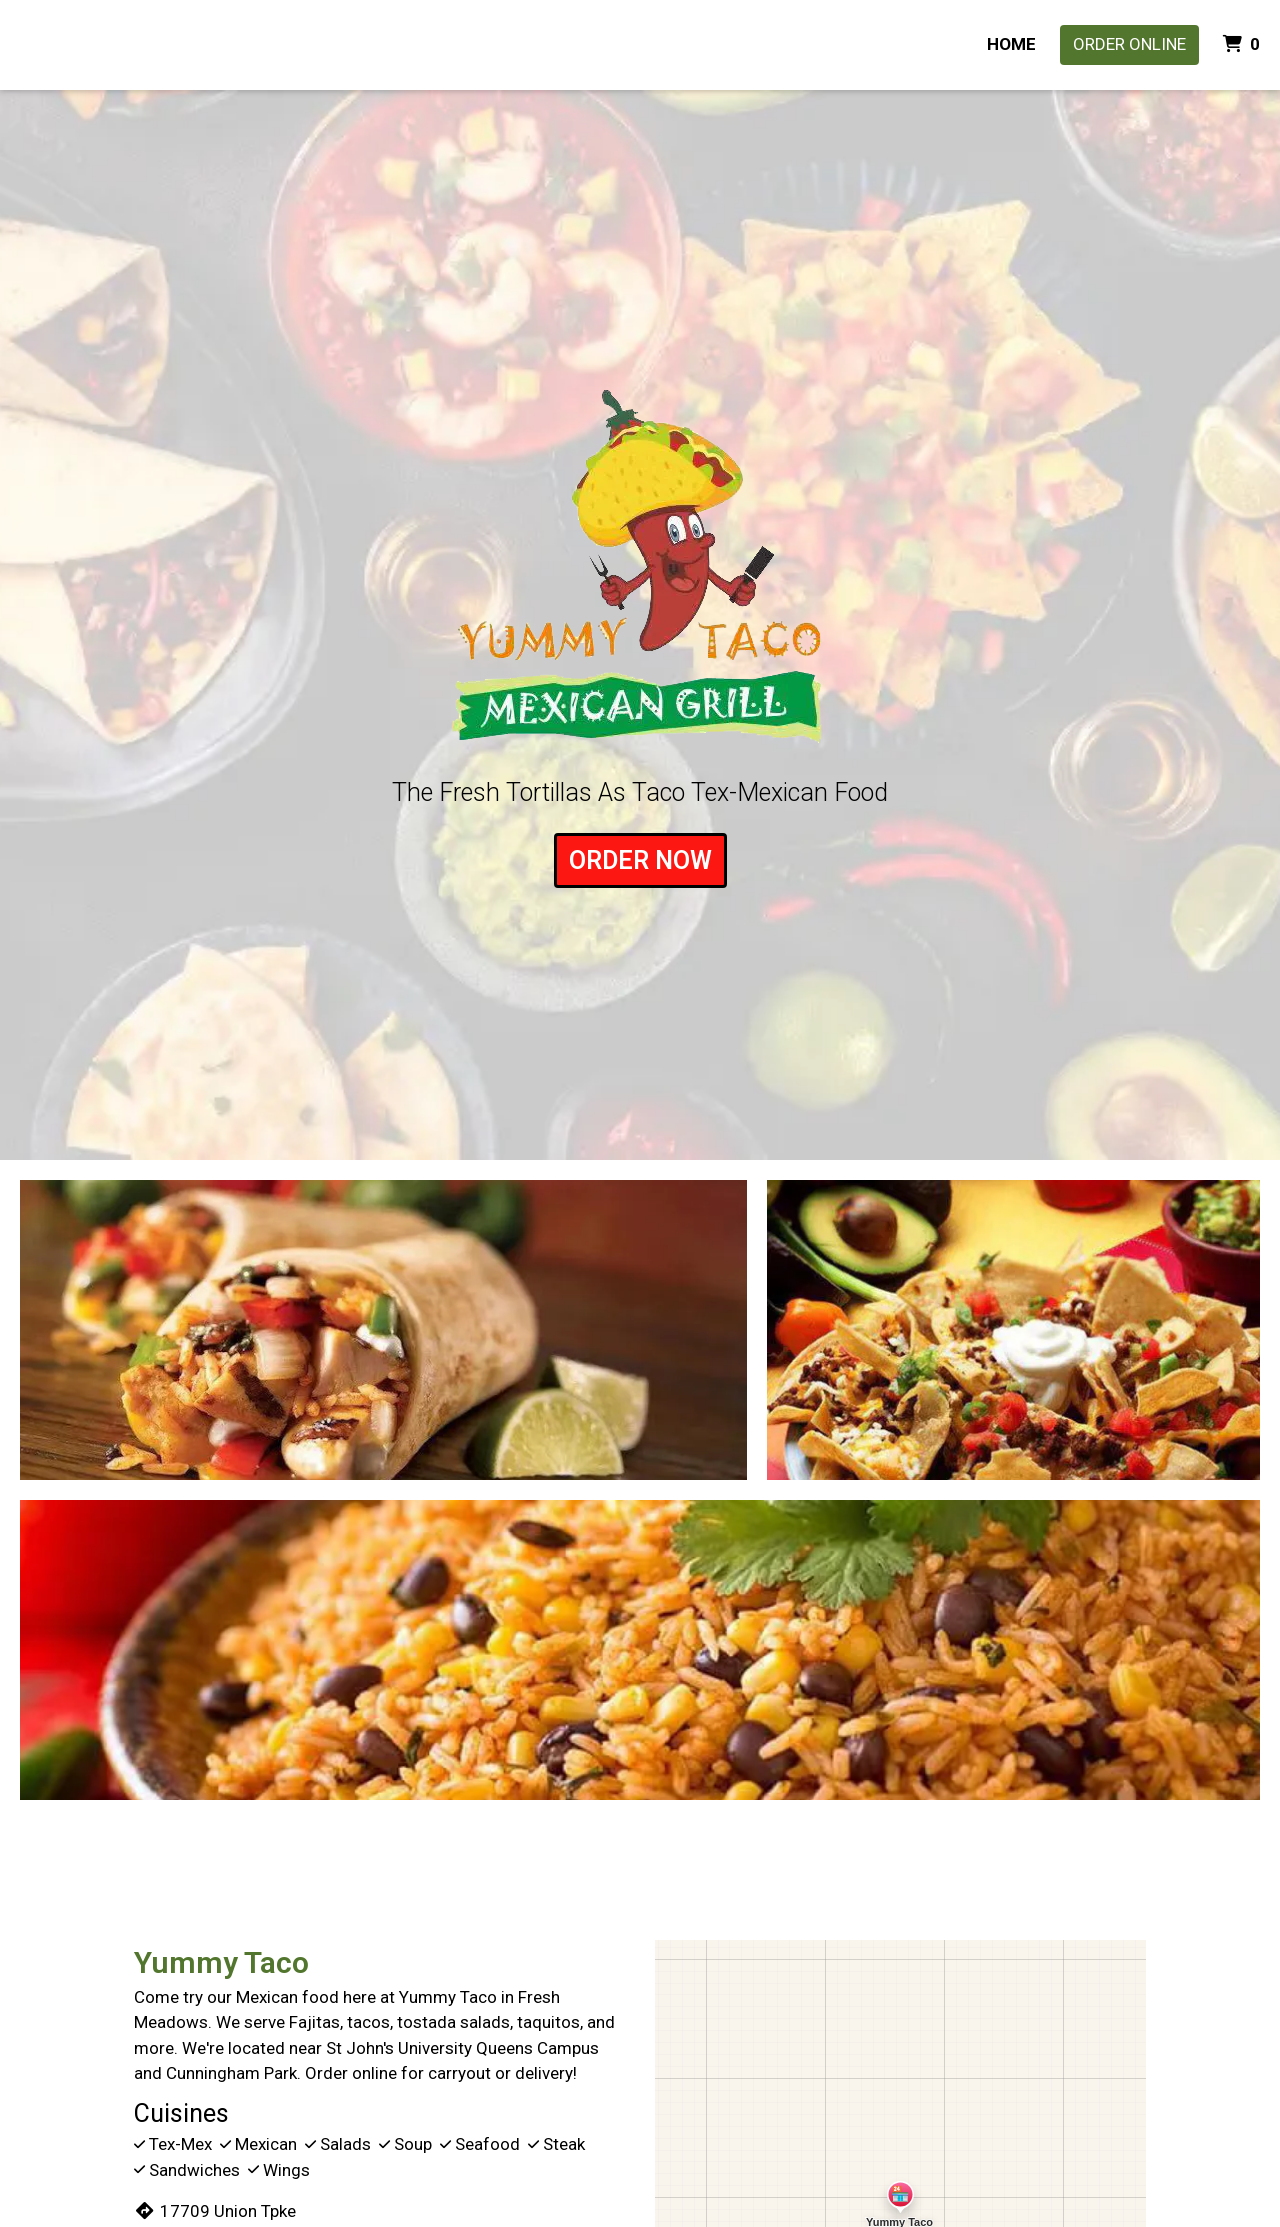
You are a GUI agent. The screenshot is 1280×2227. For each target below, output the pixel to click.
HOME (1011, 44)
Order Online (1129, 44)
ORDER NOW (640, 860)
